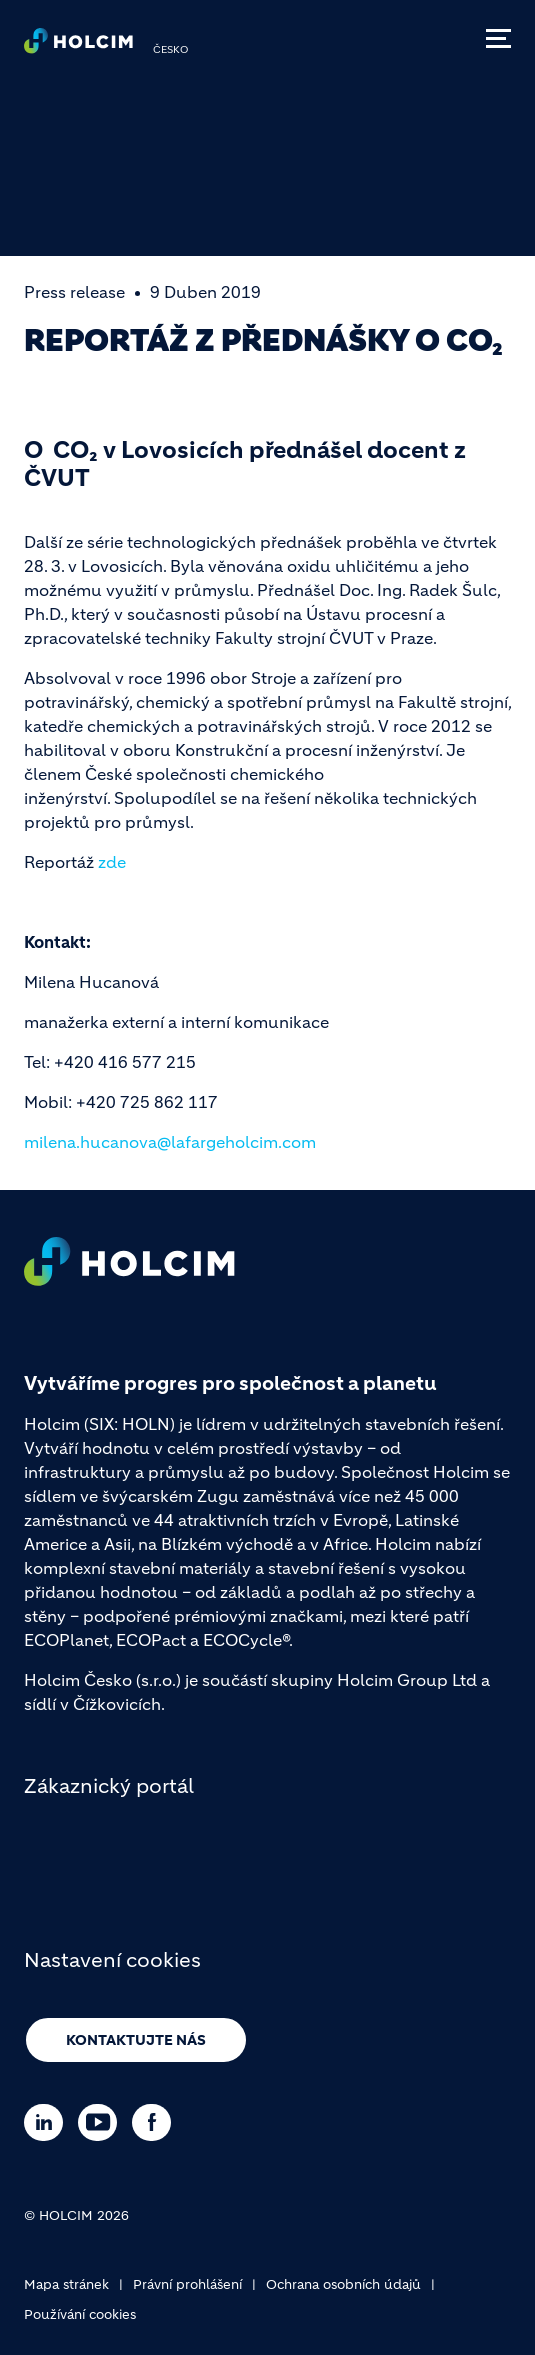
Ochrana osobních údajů (343, 2284)
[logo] (78, 46)
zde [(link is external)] (112, 862)
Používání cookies (80, 2314)
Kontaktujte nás (136, 2040)
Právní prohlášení (187, 2284)
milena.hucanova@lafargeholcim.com (170, 1142)
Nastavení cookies (112, 1960)
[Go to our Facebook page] (156, 2122)
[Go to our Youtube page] (102, 2122)
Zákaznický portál (109, 1786)
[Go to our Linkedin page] (48, 2122)
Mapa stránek (66, 2284)
